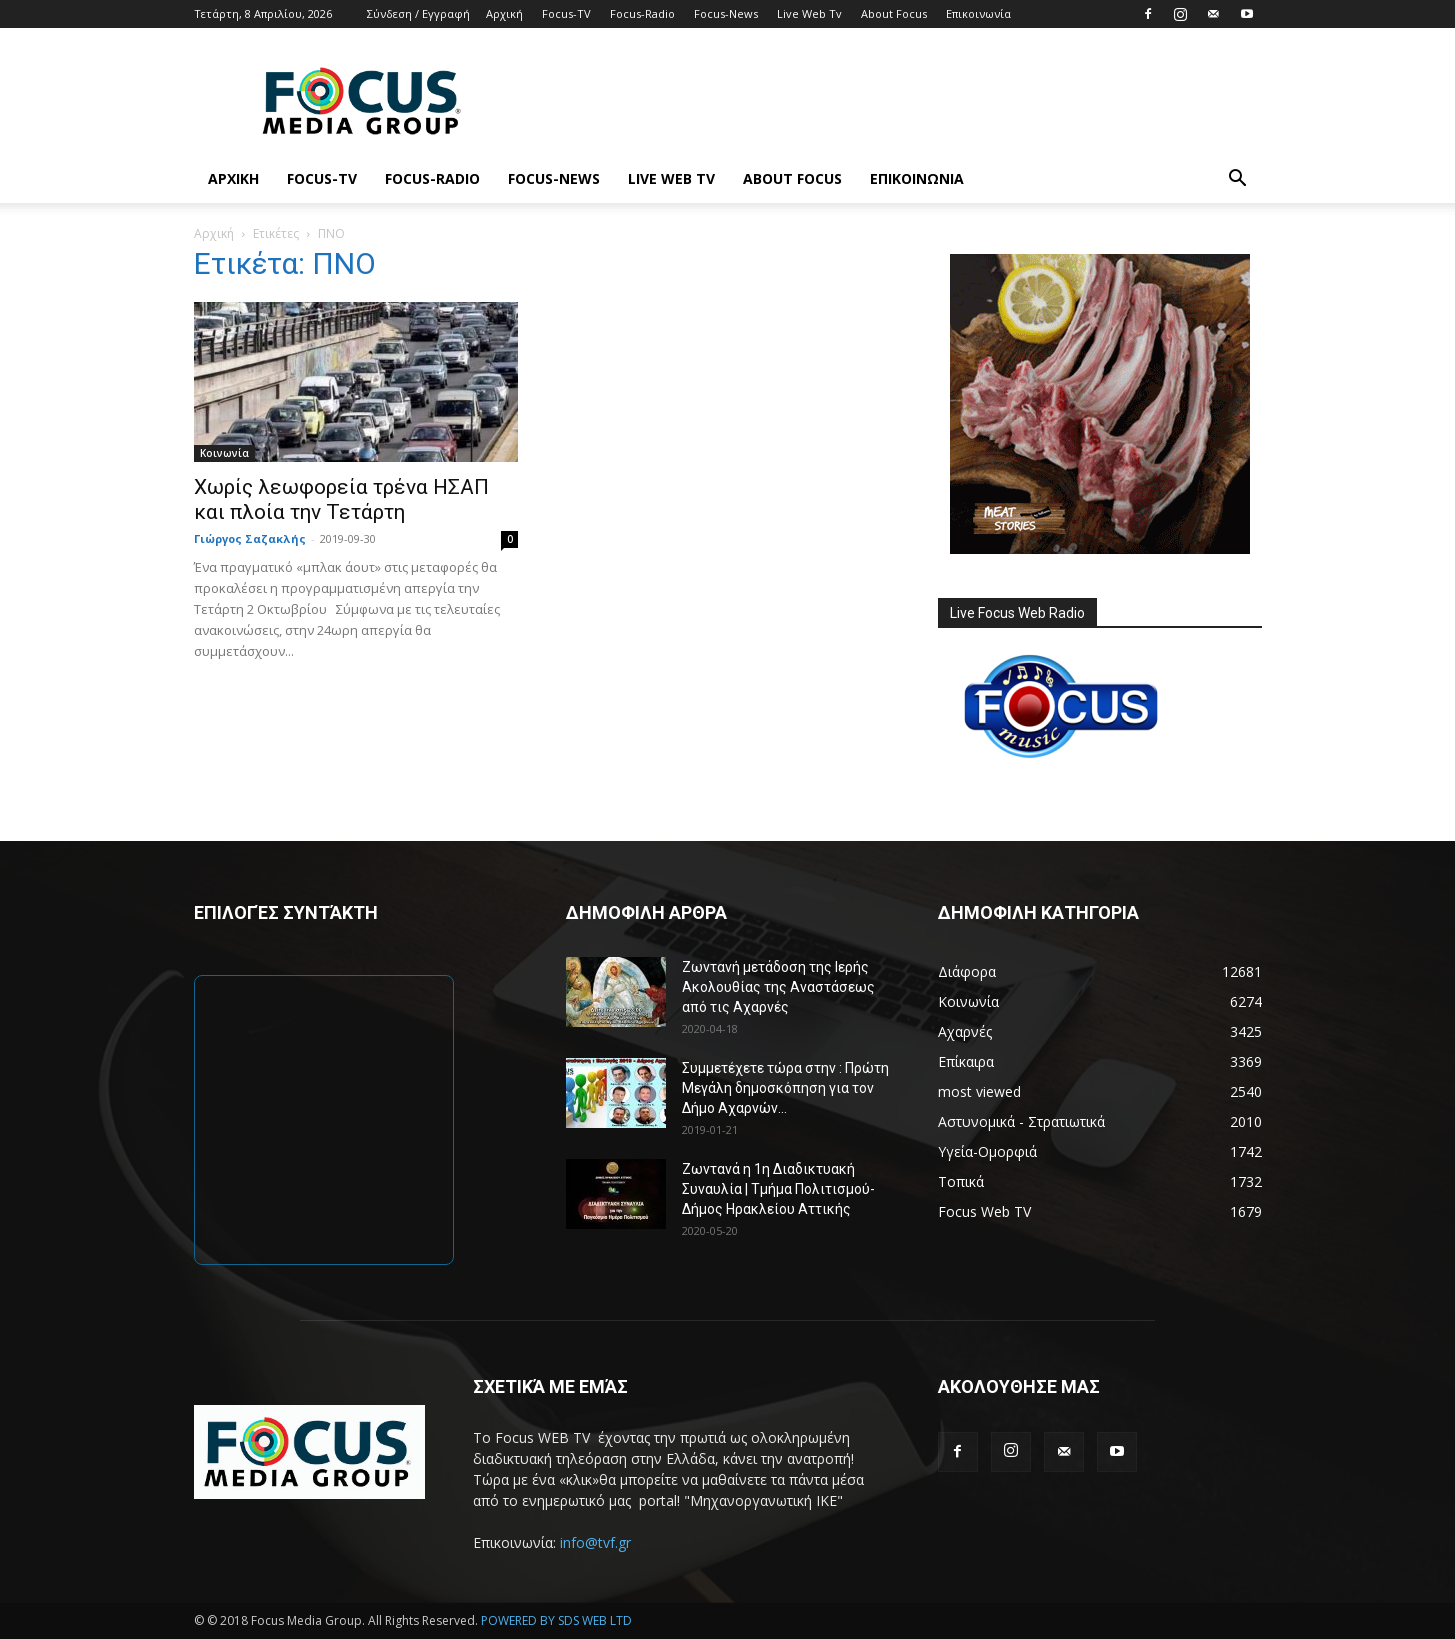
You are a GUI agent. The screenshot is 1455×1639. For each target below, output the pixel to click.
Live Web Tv (809, 13)
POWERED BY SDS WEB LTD (556, 1620)
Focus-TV (566, 13)
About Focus (894, 13)
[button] (1238, 180)
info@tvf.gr (595, 1542)
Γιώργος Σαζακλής (250, 538)
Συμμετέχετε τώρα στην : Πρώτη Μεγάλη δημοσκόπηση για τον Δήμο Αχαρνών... (785, 1088)
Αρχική (504, 13)
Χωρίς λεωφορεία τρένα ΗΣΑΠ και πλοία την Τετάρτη (341, 499)
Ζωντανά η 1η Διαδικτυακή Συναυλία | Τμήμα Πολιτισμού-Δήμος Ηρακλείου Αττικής (778, 1189)
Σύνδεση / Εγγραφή (418, 13)
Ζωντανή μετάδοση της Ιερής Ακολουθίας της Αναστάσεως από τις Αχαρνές (778, 987)
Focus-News (726, 13)
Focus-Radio (642, 13)
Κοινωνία (224, 453)
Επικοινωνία (978, 13)
